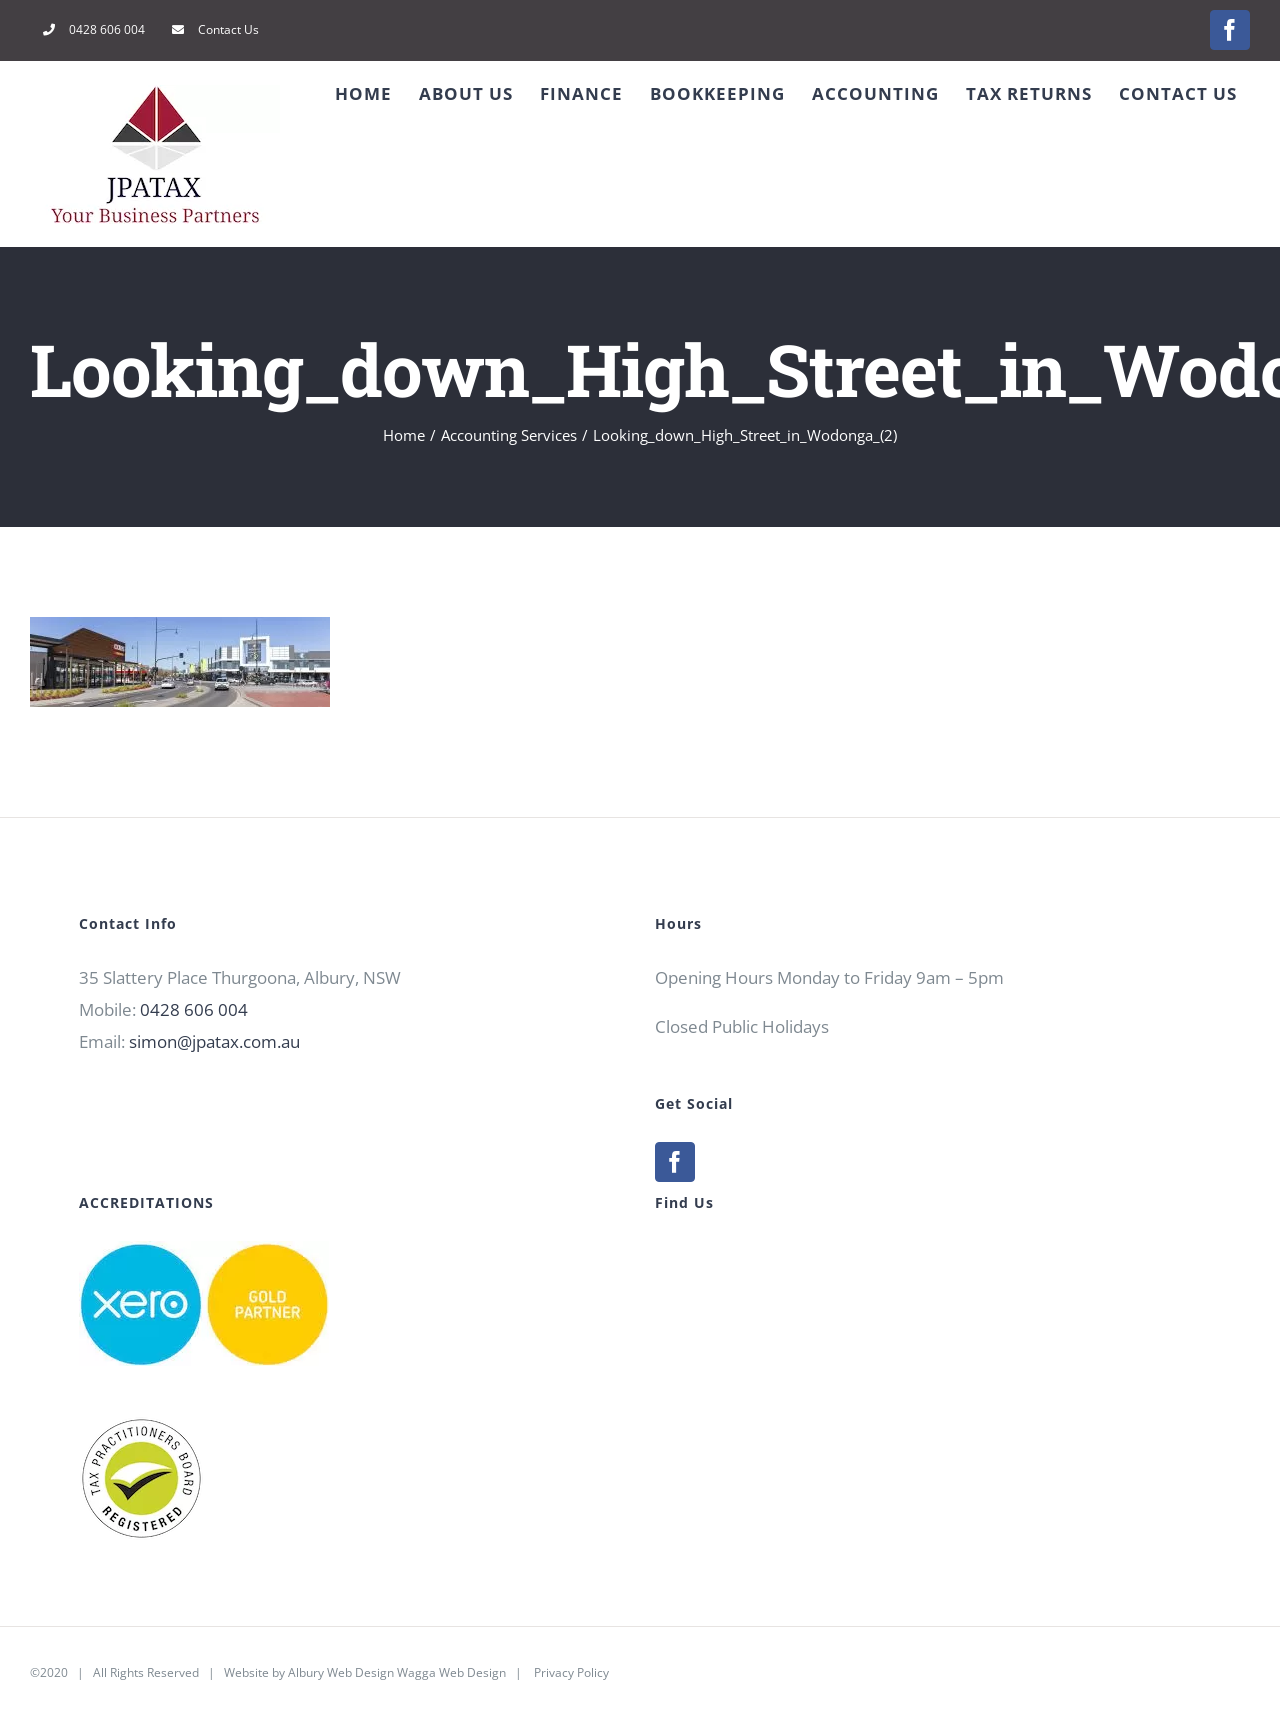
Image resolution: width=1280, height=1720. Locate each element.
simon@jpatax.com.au (214, 1041)
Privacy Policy (571, 1672)
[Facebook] (675, 1162)
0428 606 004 (194, 1009)
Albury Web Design (341, 1672)
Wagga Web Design (451, 1672)
